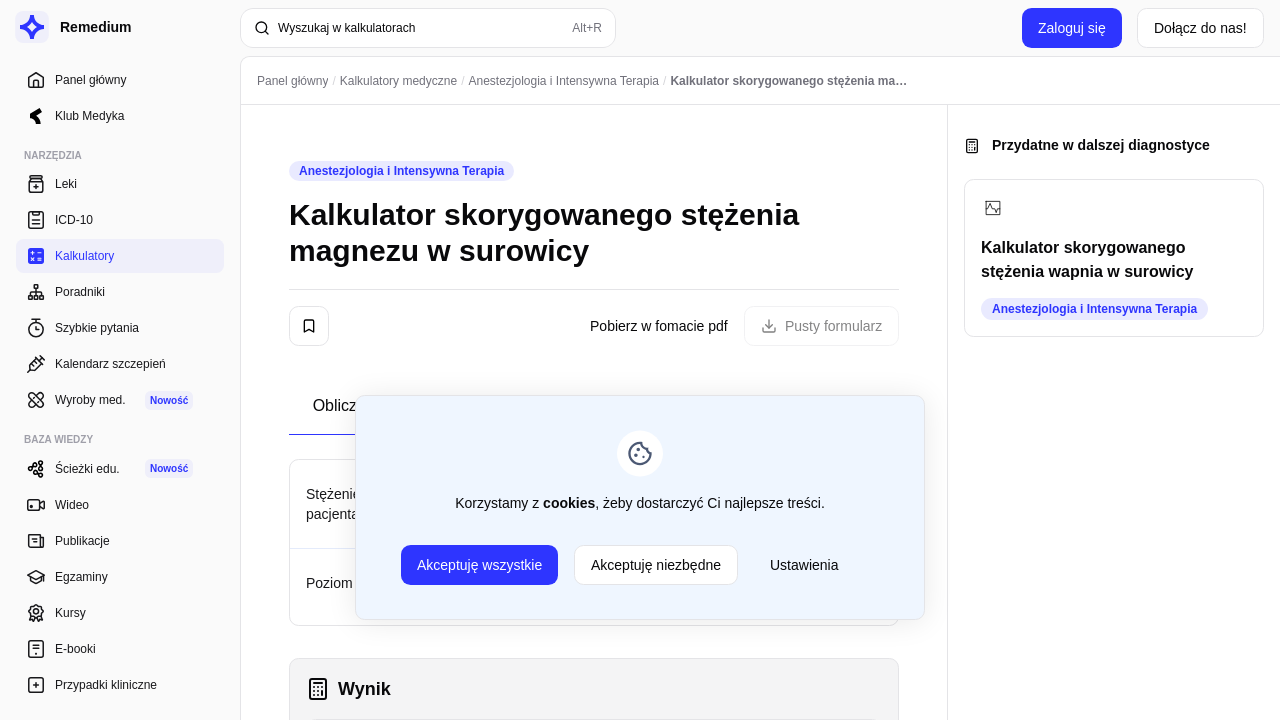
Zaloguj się (1072, 28)
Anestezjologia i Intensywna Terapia (401, 171)
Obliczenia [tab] (350, 405)
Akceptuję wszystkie (479, 565)
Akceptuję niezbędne (656, 565)
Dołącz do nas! (1200, 28)
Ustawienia (804, 565)
